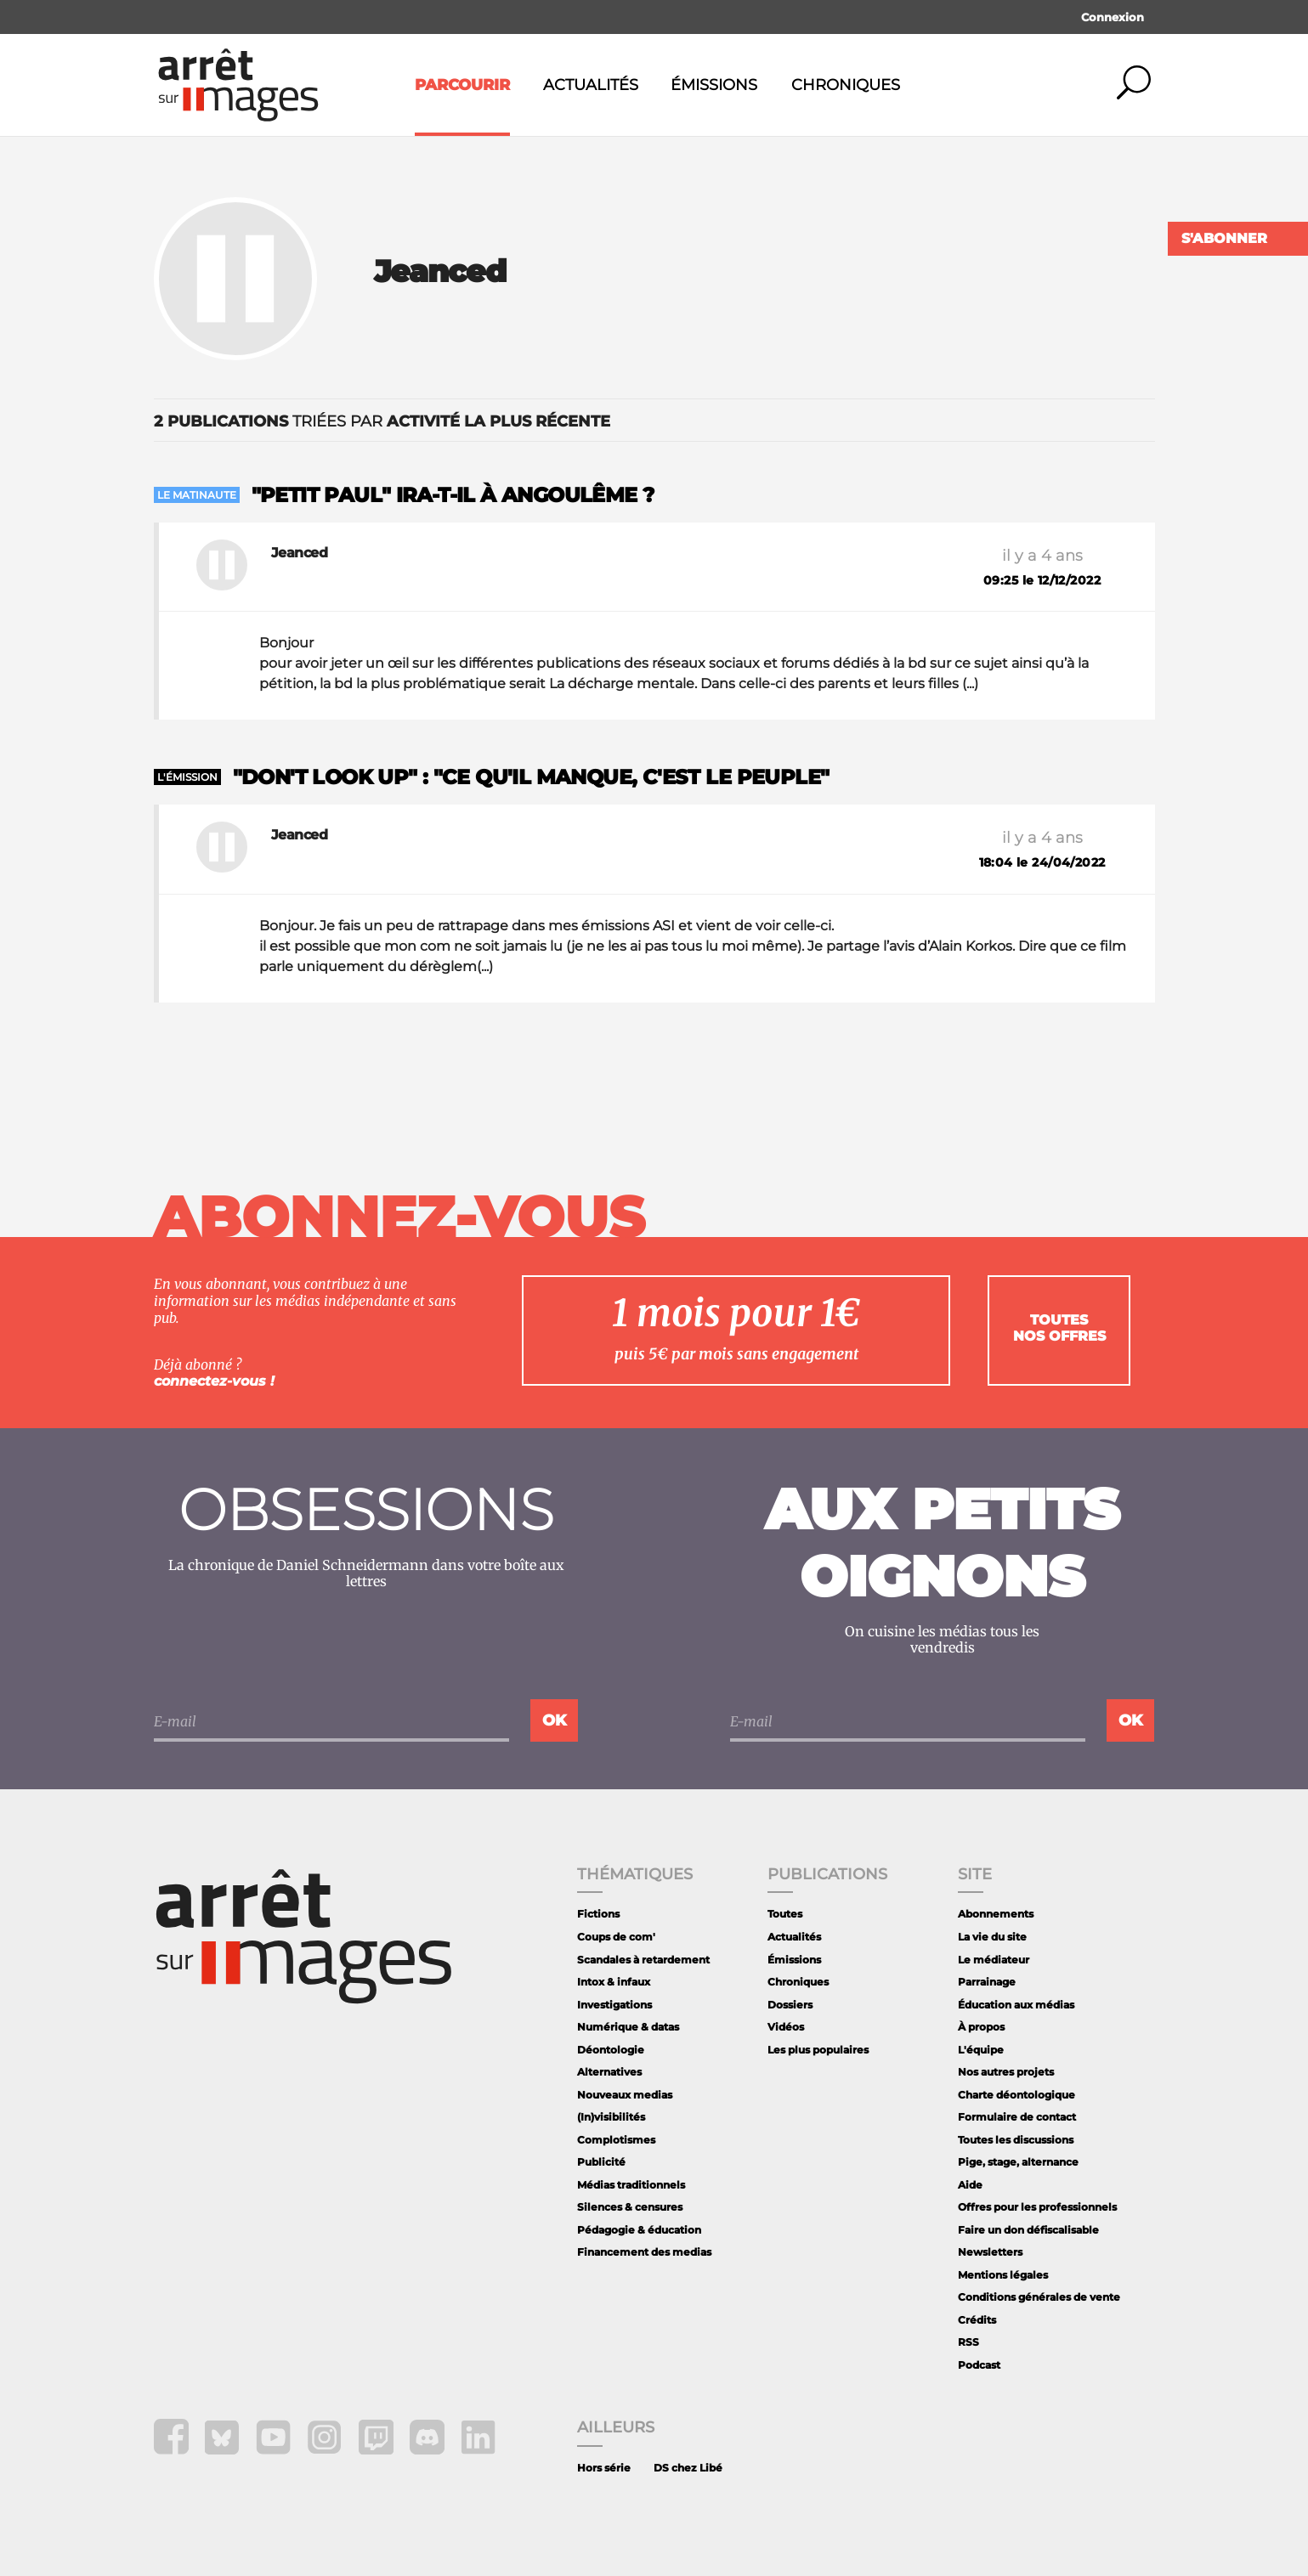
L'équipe (981, 2049)
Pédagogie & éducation (639, 2229)
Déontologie (610, 2049)
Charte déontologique (1016, 2094)
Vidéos (785, 2026)
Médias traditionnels (631, 2184)
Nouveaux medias (624, 2094)
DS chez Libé (688, 2467)
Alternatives (609, 2071)
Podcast (979, 2365)
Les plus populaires (818, 2049)
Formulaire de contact (1017, 2116)
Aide (970, 2184)
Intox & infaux (613, 1981)
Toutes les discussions (1015, 2139)
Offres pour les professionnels (1037, 2206)
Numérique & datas (628, 2026)
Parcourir (462, 85)
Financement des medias (644, 2252)
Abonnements (995, 1913)
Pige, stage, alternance (1018, 2161)
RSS (968, 2342)
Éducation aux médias (1016, 2004)
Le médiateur (993, 1959)
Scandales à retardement (643, 1959)
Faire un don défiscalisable (1028, 2229)
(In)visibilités (611, 2116)
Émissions (714, 85)
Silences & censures (629, 2206)
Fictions (598, 1913)
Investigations (614, 2004)
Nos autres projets (1006, 2071)
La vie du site (992, 1936)
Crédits (977, 2319)
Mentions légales (1003, 2274)
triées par (382, 421)
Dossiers (790, 2004)
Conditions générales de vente (1039, 2297)
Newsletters (990, 2252)
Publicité (601, 2161)
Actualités (590, 85)
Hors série (604, 2467)
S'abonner (1224, 238)
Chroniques (845, 85)
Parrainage (987, 1981)
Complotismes (616, 2139)
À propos (981, 2026)
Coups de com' (616, 1936)
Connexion (1112, 17)
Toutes (784, 1913)
